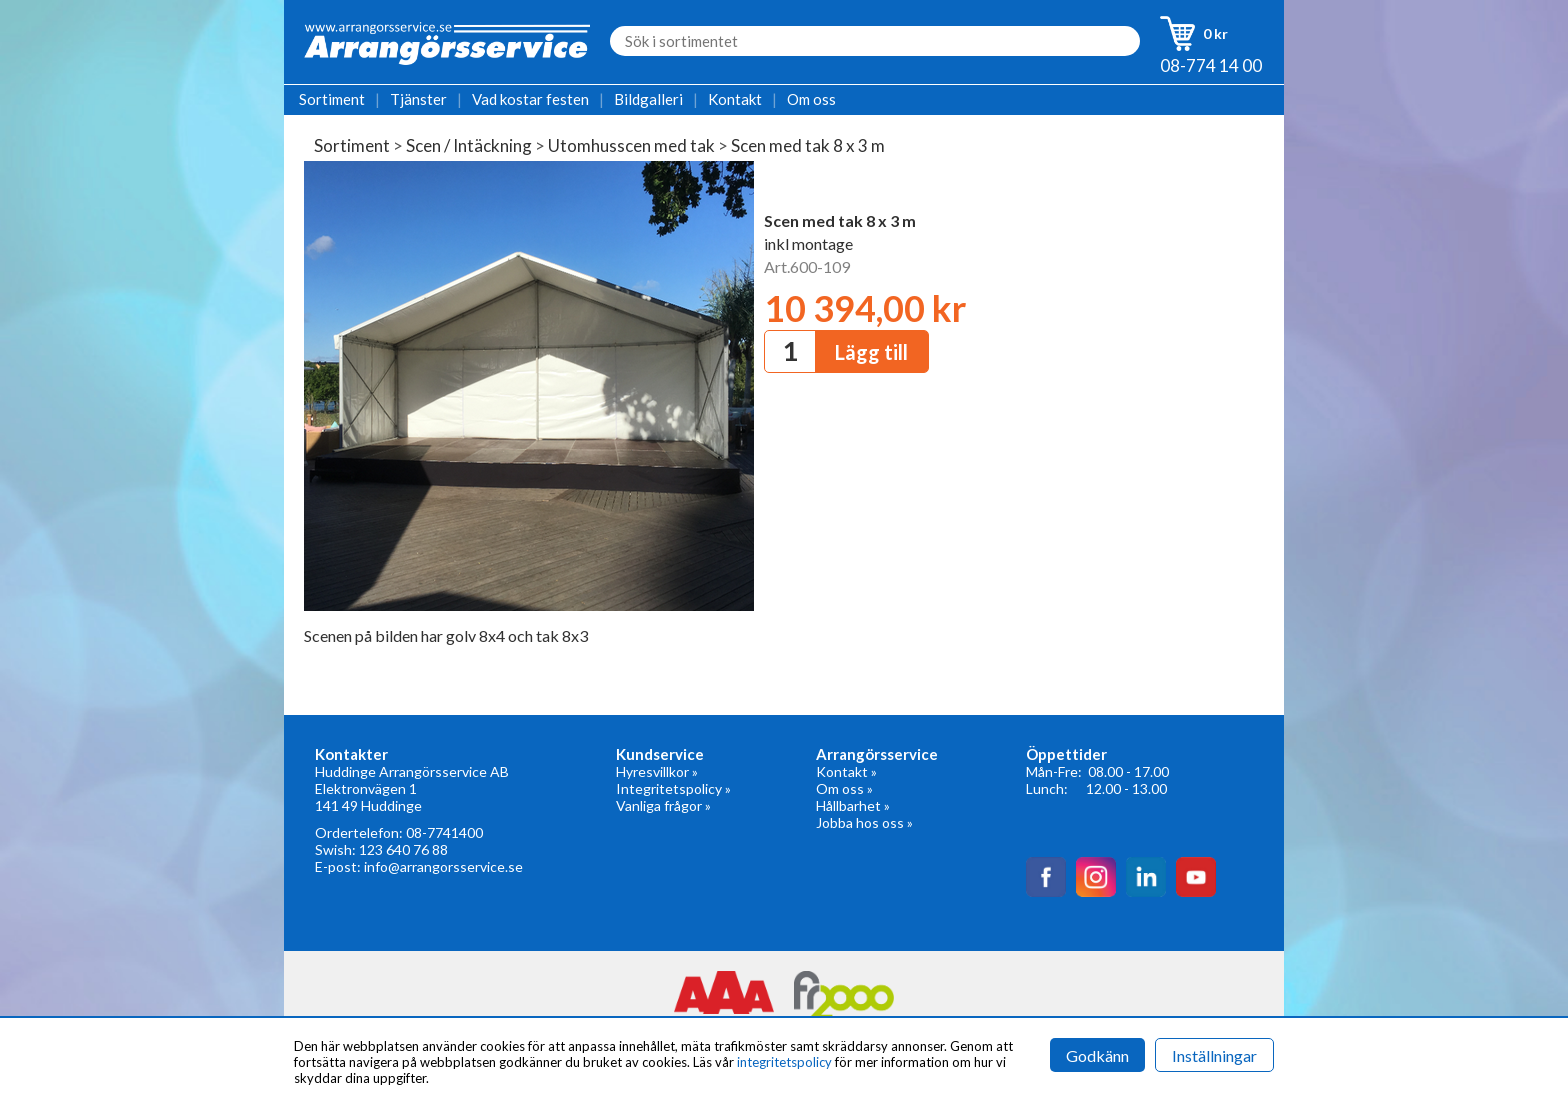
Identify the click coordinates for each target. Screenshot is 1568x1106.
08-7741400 (444, 832)
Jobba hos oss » (864, 822)
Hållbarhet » (853, 805)
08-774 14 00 (1211, 65)
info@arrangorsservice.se (443, 866)
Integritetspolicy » (673, 788)
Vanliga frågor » (663, 805)
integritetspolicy (784, 1062)
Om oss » (844, 788)
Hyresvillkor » (657, 771)
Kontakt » (846, 771)
